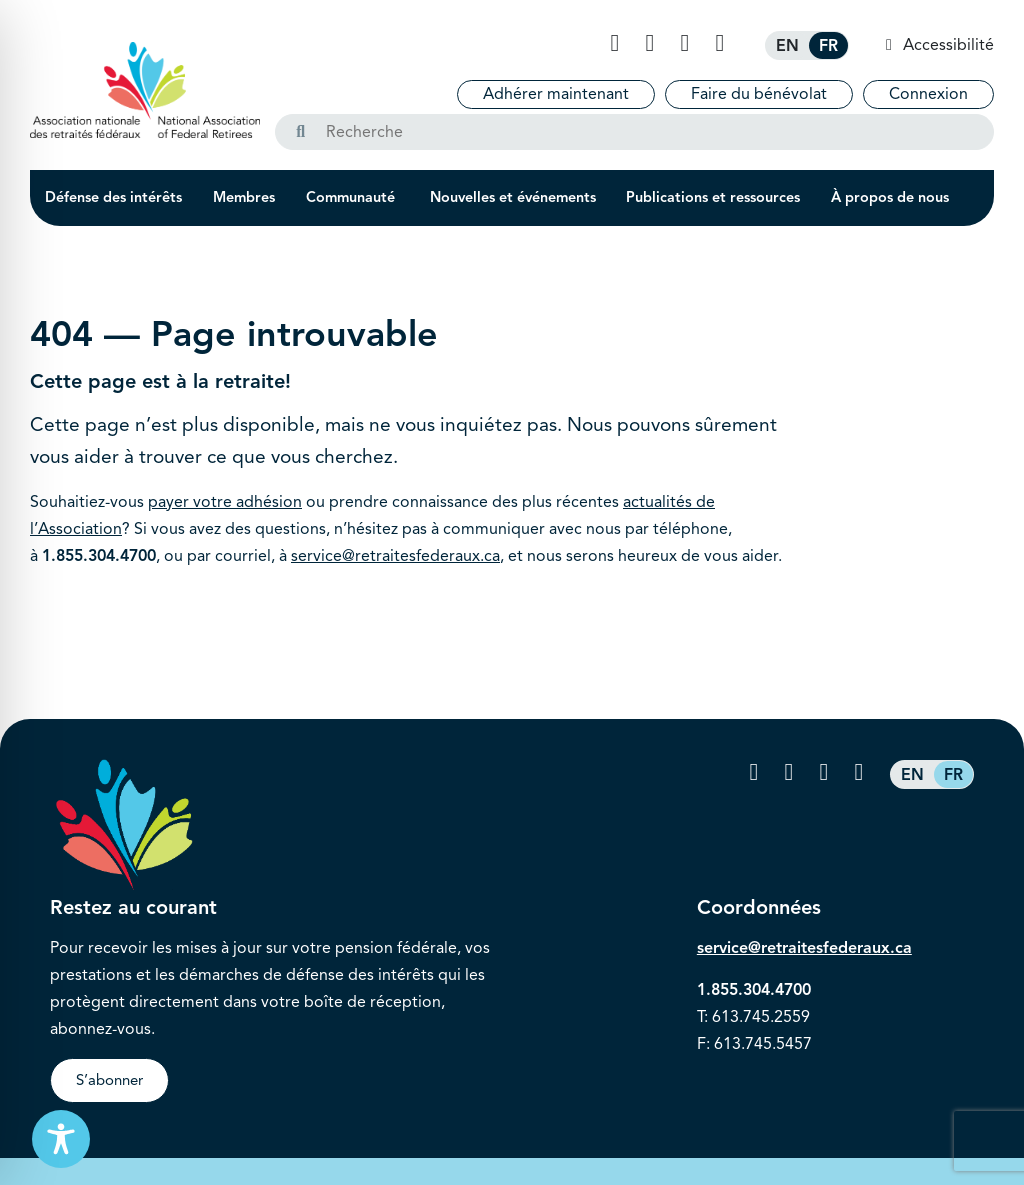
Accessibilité (946, 45)
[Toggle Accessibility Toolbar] (61, 1139)
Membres (244, 197)
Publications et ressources (713, 197)
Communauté (352, 197)
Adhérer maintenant (556, 94)
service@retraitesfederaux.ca (395, 556)
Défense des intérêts (113, 197)
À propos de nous (890, 197)
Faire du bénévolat (759, 94)
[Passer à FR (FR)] (828, 45)
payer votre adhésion (225, 502)
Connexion (928, 94)
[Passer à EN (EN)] (787, 45)
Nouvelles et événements (513, 197)
